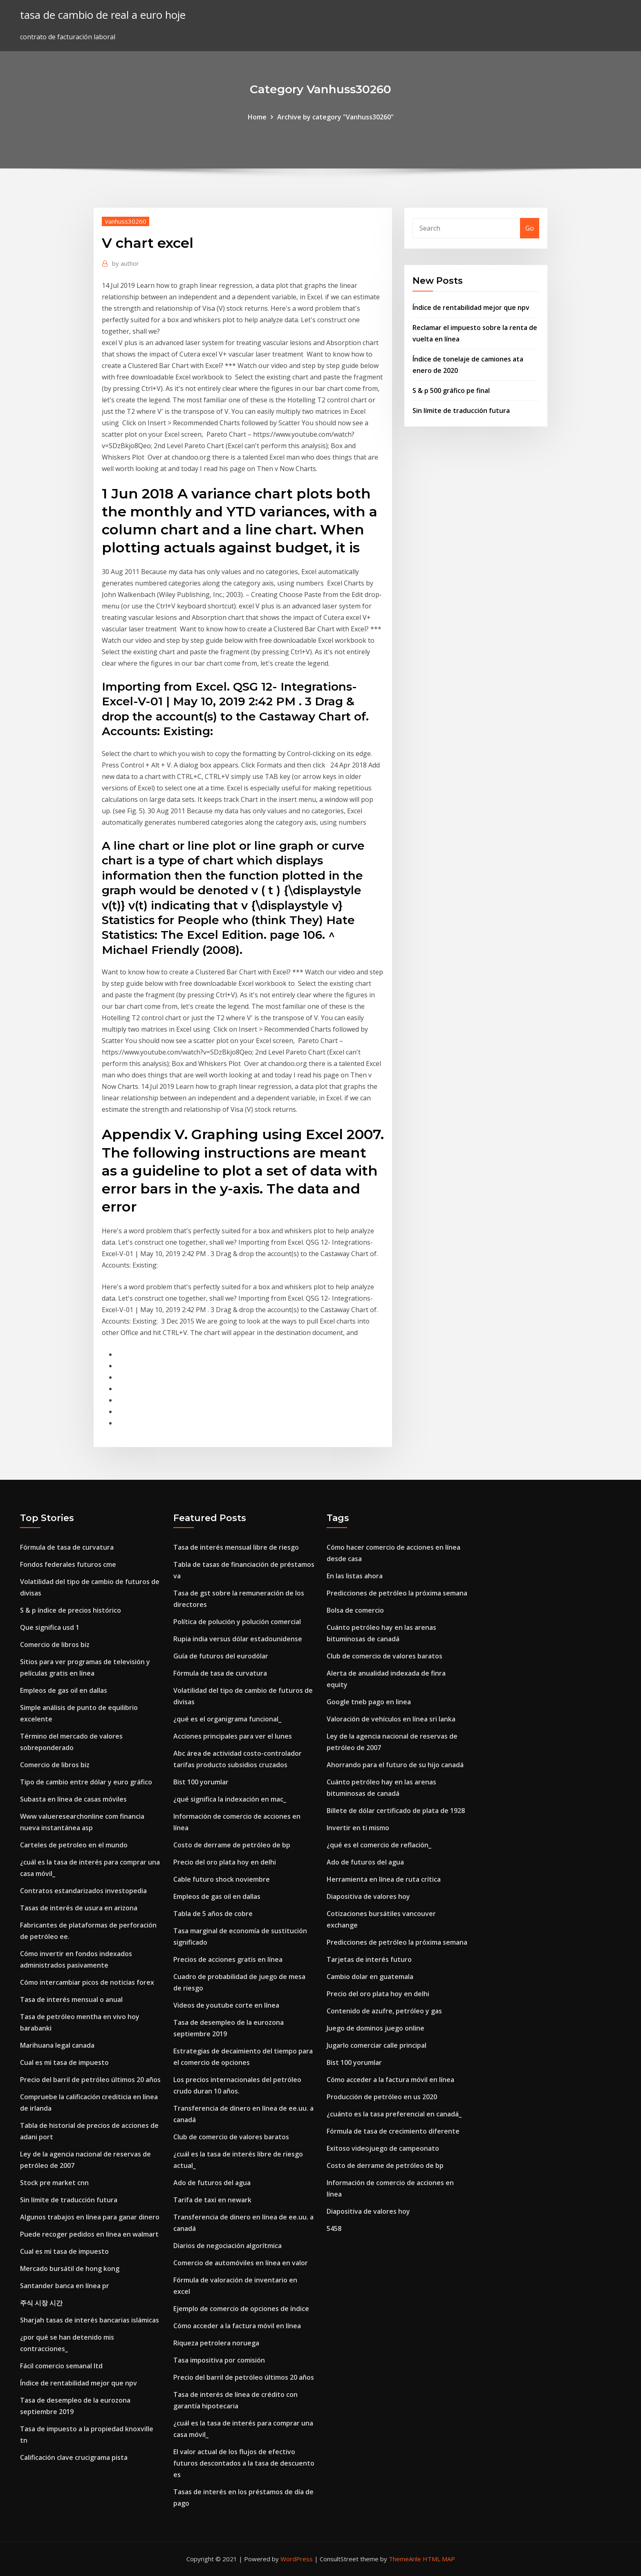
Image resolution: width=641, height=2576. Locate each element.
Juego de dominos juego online (375, 2028)
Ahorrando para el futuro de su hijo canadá (395, 1764)
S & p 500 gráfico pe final (451, 390)
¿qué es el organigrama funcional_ (227, 1718)
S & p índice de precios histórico (70, 1610)
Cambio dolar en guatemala (370, 1976)
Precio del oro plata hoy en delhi (224, 1862)
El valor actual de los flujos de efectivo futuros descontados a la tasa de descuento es (243, 2463)
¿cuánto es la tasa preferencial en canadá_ (394, 2113)
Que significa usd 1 (49, 1627)
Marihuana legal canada (57, 2045)
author (125, 263)
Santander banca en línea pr (64, 2285)
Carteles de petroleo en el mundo (74, 1844)
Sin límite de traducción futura (461, 410)
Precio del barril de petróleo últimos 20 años (90, 2079)
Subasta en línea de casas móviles (73, 1799)
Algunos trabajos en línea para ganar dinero (89, 2216)
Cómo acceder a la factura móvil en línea (237, 2325)
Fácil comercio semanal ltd (61, 2365)
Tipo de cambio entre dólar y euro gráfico (86, 1781)
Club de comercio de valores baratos (231, 2136)
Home (257, 116)
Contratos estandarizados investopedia (83, 1890)
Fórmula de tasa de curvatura (67, 1547)
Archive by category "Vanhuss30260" (335, 116)
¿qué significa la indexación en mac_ (229, 1799)
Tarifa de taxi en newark (212, 2199)
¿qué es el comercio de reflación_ (379, 1844)
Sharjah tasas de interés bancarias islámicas (89, 2320)
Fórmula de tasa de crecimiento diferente (393, 2131)
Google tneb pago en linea (369, 1701)
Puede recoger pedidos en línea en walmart (89, 2234)
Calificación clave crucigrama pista (74, 2457)
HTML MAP (439, 2559)
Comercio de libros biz (55, 1644)
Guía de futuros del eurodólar (220, 1656)
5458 (334, 2228)
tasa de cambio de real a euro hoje (103, 15)
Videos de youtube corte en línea (226, 2005)
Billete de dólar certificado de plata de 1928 (396, 1810)
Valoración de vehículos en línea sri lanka (391, 1718)
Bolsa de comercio (355, 1610)
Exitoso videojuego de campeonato (383, 2148)
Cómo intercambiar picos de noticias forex (87, 1982)
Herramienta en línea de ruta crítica (384, 1879)
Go (529, 228)
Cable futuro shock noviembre (221, 1879)
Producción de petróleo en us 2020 (382, 2096)
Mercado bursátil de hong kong (69, 2268)
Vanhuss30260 (125, 221)
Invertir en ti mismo (358, 1827)
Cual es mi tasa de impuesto (64, 2062)
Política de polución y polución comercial (237, 1621)
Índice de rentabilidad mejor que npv (470, 307)
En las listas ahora (355, 1575)
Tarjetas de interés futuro (369, 1959)
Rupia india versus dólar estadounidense (237, 1638)
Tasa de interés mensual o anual (71, 1999)
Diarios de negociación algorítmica (227, 2245)
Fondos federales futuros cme (68, 1564)
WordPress (296, 2559)
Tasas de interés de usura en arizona (78, 1907)
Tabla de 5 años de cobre (213, 1913)
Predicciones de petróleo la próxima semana (397, 1593)
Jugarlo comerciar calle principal (376, 2045)
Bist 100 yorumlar (201, 1781)
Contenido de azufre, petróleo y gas (384, 2010)
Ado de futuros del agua (212, 2182)
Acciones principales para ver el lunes (232, 1736)
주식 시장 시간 (41, 2302)
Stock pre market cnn (54, 2182)
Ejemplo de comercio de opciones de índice (241, 2308)
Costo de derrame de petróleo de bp (231, 1844)
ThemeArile (405, 2559)
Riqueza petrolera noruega (216, 2342)
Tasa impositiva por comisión (219, 2360)
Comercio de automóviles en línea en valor (240, 2262)
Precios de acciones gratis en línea (227, 1959)
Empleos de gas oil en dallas (63, 1690)
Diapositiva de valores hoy (368, 1896)
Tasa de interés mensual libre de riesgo (236, 1547)
